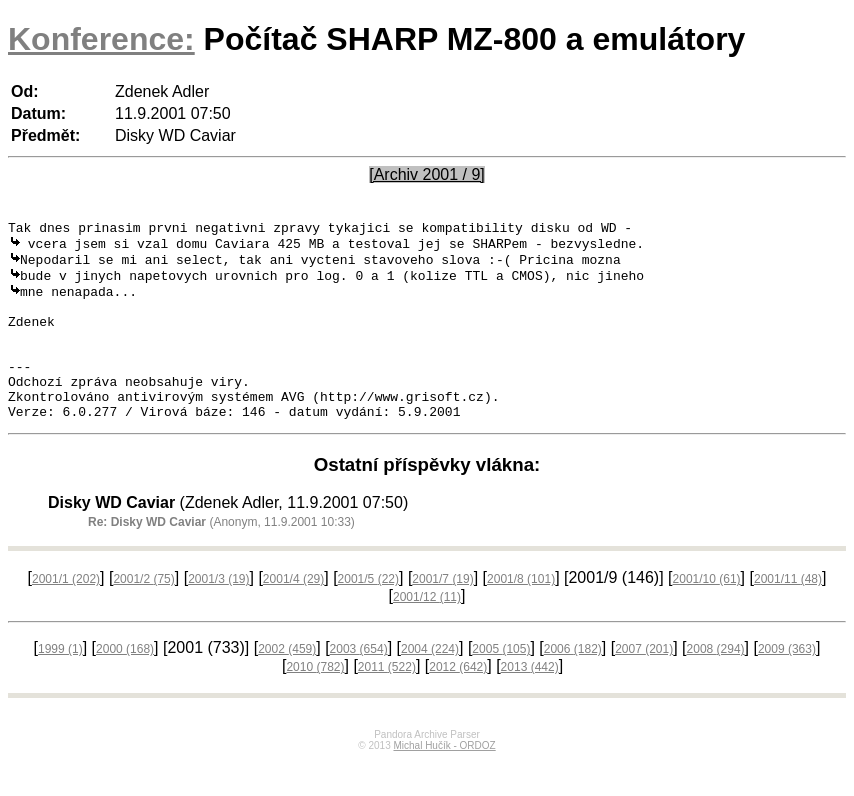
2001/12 (427, 632)
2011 (387, 702)
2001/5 (368, 614)
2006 (573, 684)
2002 (287, 684)
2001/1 (66, 614)
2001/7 (442, 614)
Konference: (101, 39)
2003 (359, 684)
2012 (458, 702)
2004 (430, 684)
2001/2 (143, 614)
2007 (644, 684)
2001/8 (521, 614)
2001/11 (788, 614)
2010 (315, 702)
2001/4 (293, 614)
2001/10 (707, 614)
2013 (530, 702)
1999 (60, 684)
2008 (716, 684)
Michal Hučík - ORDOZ (444, 780)
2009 (787, 684)
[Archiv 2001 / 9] (427, 174)
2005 (501, 684)
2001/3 (218, 614)
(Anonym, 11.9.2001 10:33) (221, 557)
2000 (125, 684)
